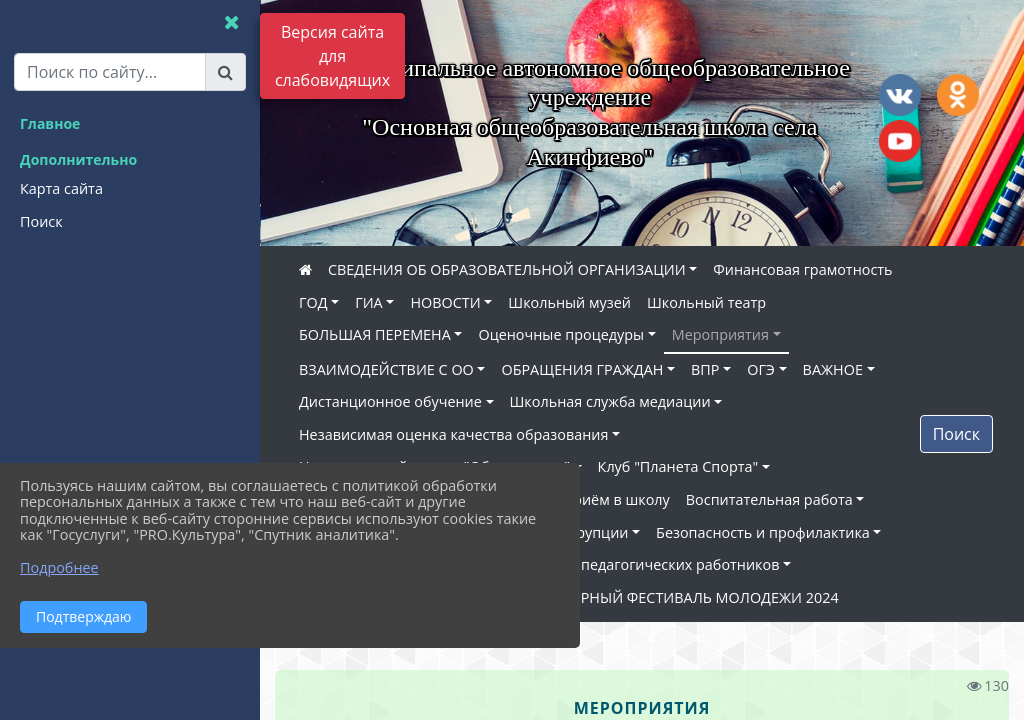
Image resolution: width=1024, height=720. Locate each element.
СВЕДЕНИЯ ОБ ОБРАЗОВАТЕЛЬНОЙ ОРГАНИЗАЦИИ (507, 269)
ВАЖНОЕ (833, 369)
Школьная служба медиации (610, 401)
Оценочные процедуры (561, 334)
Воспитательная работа (769, 499)
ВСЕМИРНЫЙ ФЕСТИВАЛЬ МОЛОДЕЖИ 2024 (684, 597)
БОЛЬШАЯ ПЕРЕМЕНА (375, 334)
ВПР (705, 369)
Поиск (956, 434)
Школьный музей (569, 302)
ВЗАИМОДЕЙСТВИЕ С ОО (386, 369)
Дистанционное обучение (390, 401)
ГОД (313, 302)
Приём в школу (616, 499)
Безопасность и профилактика (763, 532)
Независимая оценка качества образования (453, 434)
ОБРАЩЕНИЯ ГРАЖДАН (582, 369)
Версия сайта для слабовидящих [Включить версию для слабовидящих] (332, 56)
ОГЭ (761, 369)
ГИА (369, 302)
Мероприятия (720, 334)
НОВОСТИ (445, 302)
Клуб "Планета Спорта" (678, 466)
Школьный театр (706, 302)
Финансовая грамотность (802, 269)
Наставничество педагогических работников (621, 564)
